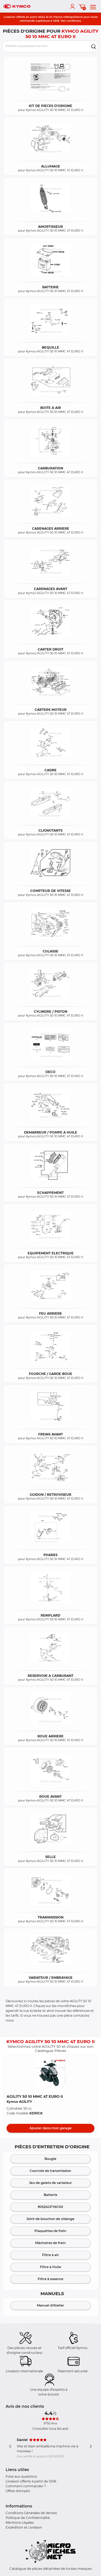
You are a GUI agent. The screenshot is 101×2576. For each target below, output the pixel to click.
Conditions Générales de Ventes (31, 2513)
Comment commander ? (26, 2486)
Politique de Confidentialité (28, 2518)
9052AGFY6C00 (50, 2207)
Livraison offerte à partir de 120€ (31, 2481)
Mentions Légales (20, 2523)
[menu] (93, 6)
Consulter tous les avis (50, 2429)
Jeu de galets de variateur (50, 2183)
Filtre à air (50, 2255)
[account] (73, 6)
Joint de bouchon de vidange (50, 2219)
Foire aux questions (21, 2476)
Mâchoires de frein (50, 2243)
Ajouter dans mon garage (50, 2128)
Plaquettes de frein (50, 2231)
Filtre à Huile (50, 2267)
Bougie (50, 2159)
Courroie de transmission (50, 2171)
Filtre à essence (50, 2279)
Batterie (50, 2195)
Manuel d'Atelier (50, 2305)
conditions (74, 20)
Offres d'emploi (18, 2491)
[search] (94, 46)
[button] (50, 2073)
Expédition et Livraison (24, 2527)
